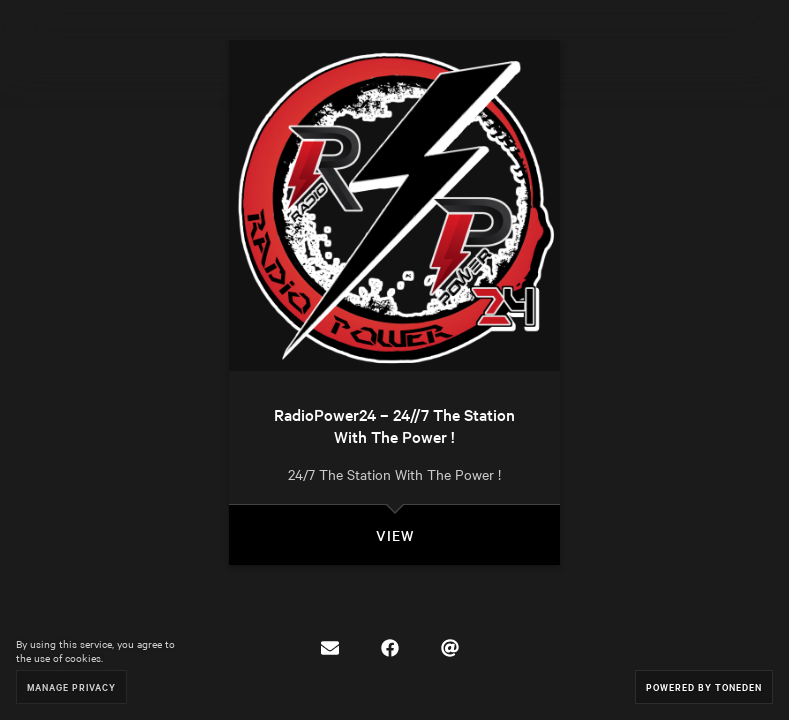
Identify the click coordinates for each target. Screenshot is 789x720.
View (395, 535)
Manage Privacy (71, 686)
